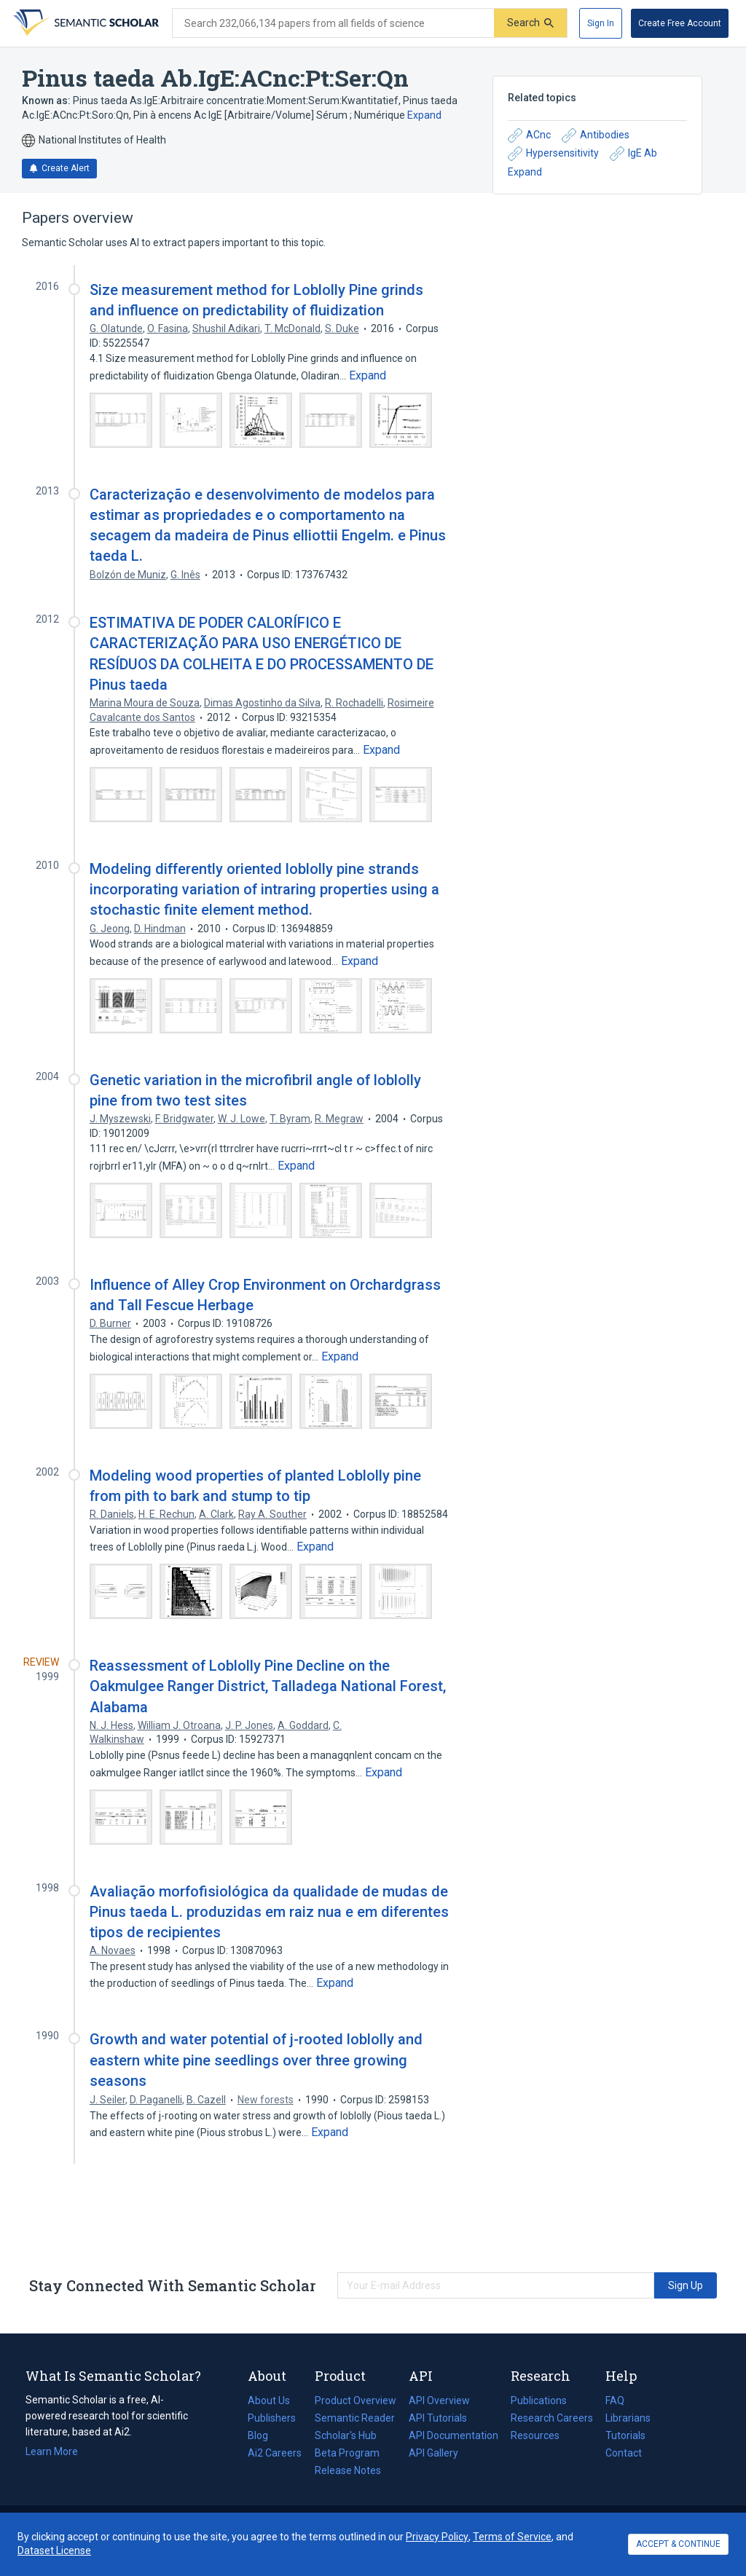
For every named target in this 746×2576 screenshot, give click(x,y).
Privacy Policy (437, 2536)
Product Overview (355, 2400)
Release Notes (348, 2470)
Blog (264, 2435)
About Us (269, 2400)
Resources (535, 2435)
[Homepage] (84, 23)
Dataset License (54, 2550)
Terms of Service (512, 2536)
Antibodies (595, 135)
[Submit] (530, 23)
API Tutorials (438, 2418)
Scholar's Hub (346, 2435)
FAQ (614, 2400)
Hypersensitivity (553, 153)
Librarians (628, 2418)
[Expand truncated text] (367, 375)
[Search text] (333, 23)
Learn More (51, 2451)
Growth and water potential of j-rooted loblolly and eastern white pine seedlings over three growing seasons (256, 2060)
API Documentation (453, 2435)
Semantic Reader (355, 2418)
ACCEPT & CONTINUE (678, 2544)
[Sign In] (600, 23)
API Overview (439, 2400)
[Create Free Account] (680, 23)
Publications (539, 2400)
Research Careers (552, 2418)
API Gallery (433, 2453)
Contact (623, 2453)
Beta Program (347, 2453)
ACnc (529, 135)
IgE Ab (633, 153)
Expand (424, 115)
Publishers (272, 2418)
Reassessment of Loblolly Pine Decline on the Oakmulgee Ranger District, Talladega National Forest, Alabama (268, 1686)
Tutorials (625, 2435)
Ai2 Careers (275, 2453)
